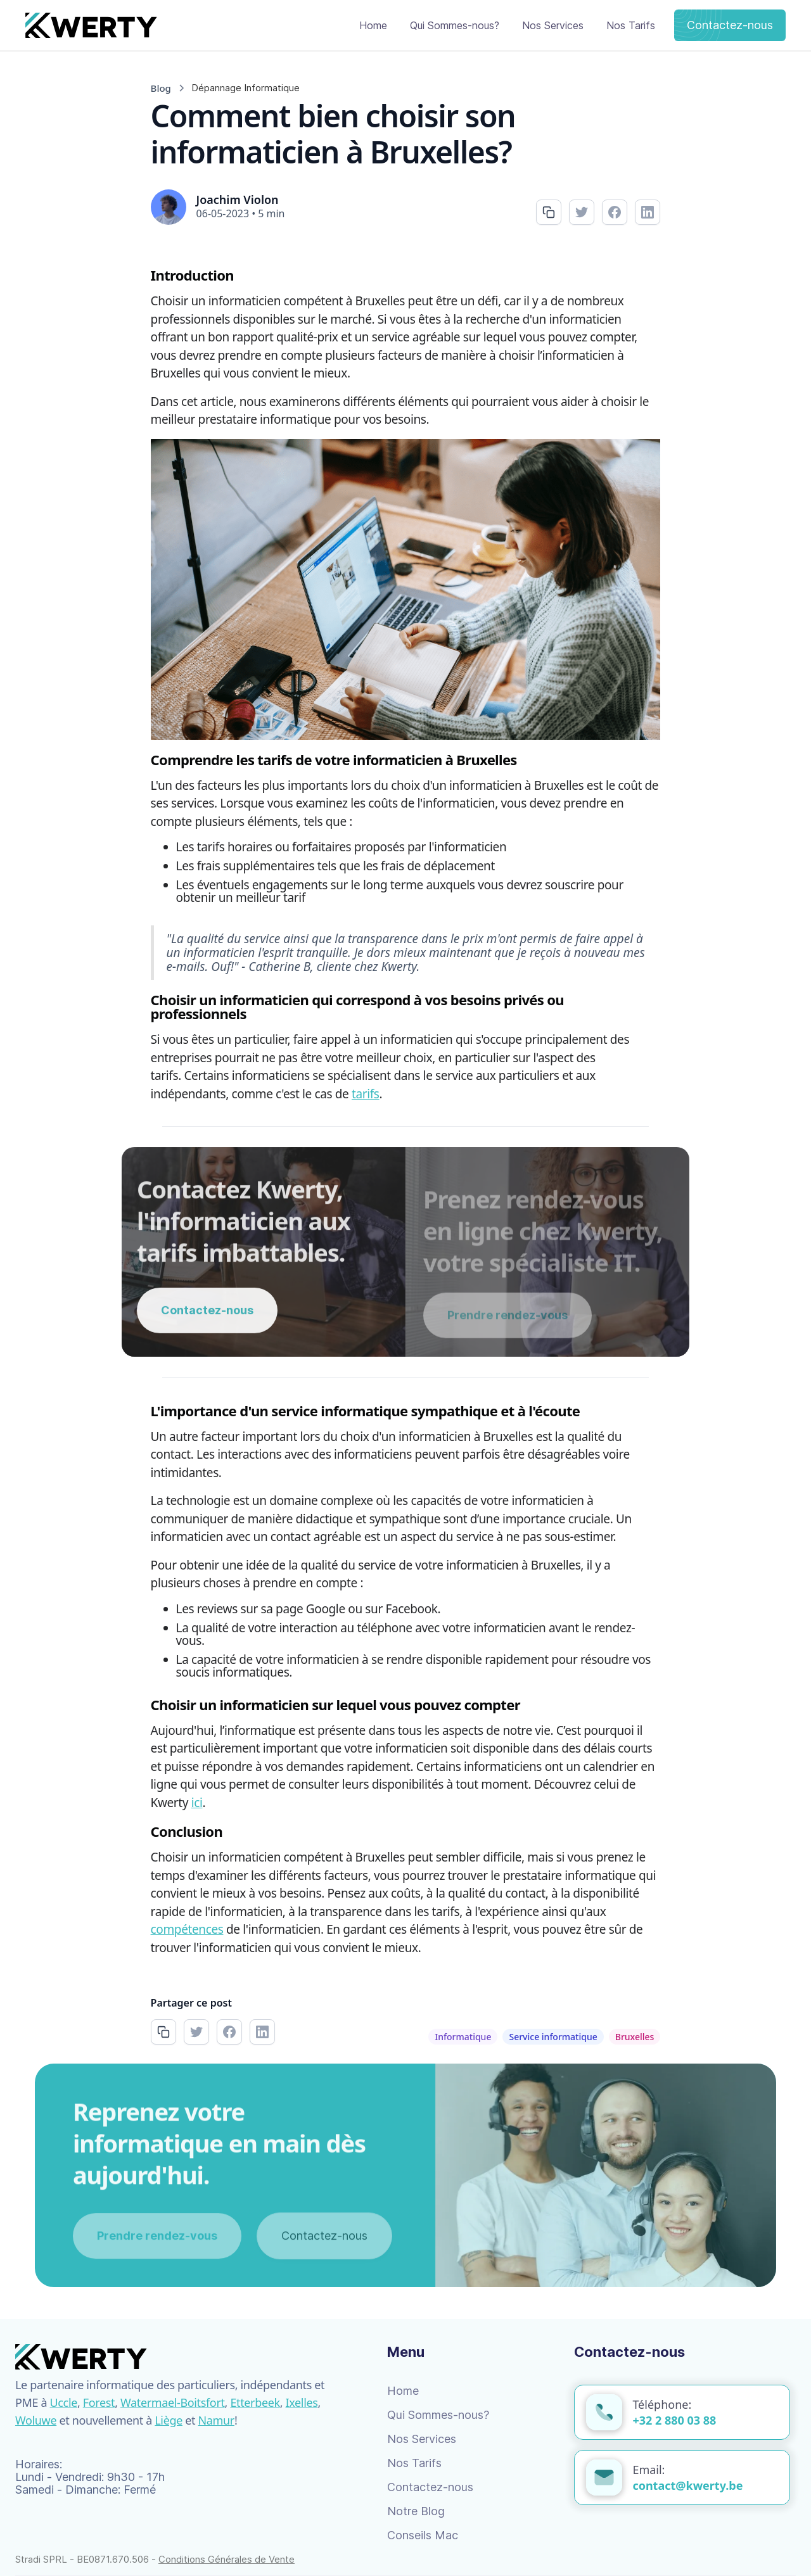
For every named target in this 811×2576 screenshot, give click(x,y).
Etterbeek (254, 2402)
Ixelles (302, 2402)
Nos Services (553, 25)
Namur (216, 2420)
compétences (187, 1929)
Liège (168, 2420)
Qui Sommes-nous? (454, 25)
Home (373, 25)
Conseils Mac (422, 2535)
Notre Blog (416, 2511)
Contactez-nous (730, 25)
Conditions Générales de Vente (226, 2559)
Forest (99, 2402)
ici (197, 1802)
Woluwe (35, 2420)
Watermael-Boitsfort (172, 2402)
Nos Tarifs (630, 25)
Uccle (63, 2402)
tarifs (366, 1094)
